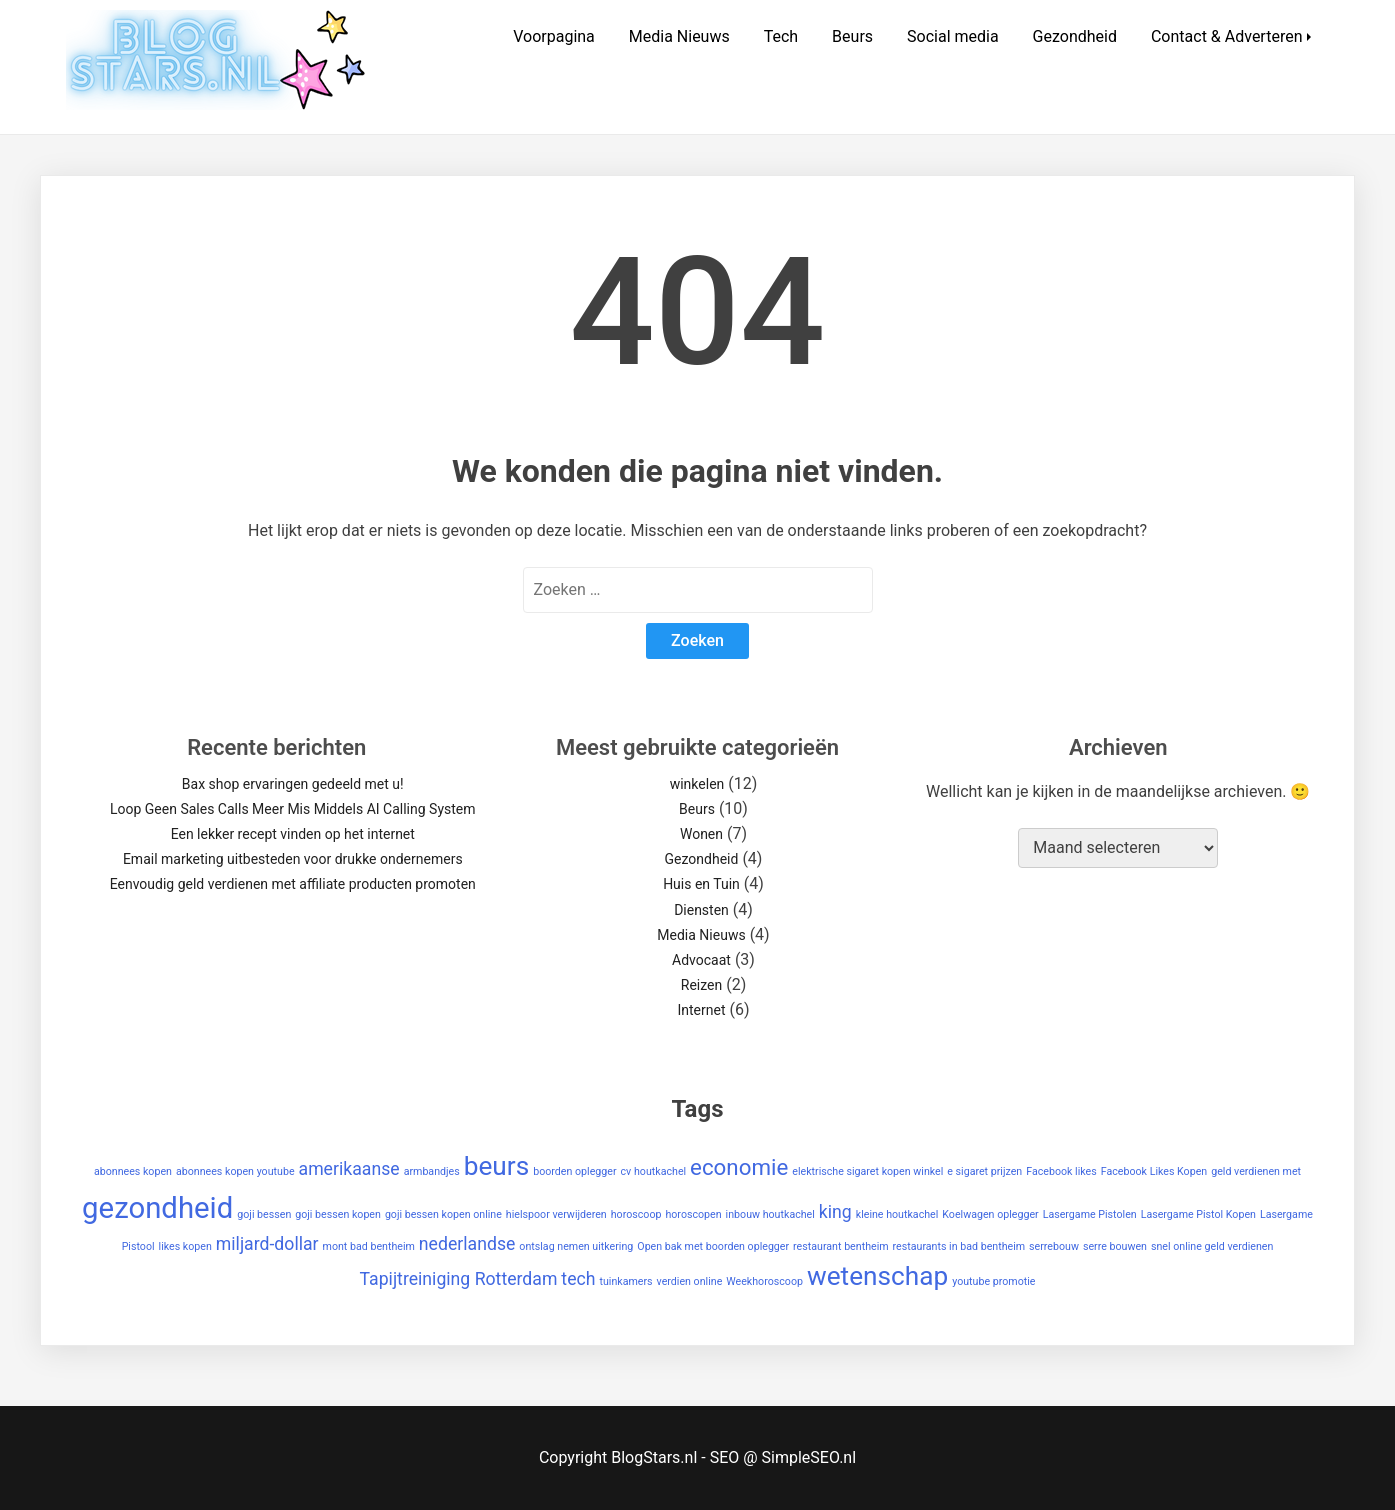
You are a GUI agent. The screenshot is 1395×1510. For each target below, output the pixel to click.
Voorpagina (554, 36)
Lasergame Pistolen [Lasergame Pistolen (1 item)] (1090, 1214)
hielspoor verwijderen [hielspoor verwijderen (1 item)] (556, 1214)
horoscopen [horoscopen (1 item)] (693, 1214)
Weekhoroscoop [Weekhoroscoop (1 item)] (764, 1281)
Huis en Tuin (701, 884)
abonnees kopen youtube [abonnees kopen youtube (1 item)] (235, 1171)
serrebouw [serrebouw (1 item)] (1054, 1246)
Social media (953, 36)
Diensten (701, 910)
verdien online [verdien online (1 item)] (690, 1281)
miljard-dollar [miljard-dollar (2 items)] (267, 1244)
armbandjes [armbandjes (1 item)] (432, 1171)
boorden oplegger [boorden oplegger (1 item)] (574, 1171)
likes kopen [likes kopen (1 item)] (185, 1246)
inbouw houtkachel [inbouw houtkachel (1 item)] (770, 1214)
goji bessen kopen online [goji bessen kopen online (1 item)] (443, 1214)
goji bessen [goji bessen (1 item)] (264, 1214)
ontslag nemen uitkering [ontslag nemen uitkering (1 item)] (576, 1246)
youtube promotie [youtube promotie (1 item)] (993, 1281)
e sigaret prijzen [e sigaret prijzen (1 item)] (984, 1171)
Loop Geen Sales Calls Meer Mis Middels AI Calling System (293, 809)
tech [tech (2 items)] (578, 1279)
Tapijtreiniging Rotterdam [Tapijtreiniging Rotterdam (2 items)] (459, 1279)
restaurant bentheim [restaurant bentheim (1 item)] (841, 1246)
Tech (781, 36)
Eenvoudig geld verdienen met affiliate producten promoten (293, 884)
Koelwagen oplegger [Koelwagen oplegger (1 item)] (990, 1214)
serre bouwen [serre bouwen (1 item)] (1115, 1246)
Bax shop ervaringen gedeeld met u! (293, 784)
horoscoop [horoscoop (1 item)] (636, 1214)
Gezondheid (1075, 36)
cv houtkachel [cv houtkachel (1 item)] (654, 1171)
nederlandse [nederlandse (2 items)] (467, 1244)
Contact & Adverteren (1227, 36)
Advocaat (701, 960)
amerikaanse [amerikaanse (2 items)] (349, 1169)
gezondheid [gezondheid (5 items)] (157, 1208)
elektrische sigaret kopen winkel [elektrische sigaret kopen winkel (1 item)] (867, 1171)
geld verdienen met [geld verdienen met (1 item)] (1256, 1171)
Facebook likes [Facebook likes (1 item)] (1061, 1171)
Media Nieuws (679, 36)
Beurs (852, 36)
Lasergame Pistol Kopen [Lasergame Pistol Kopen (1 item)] (1198, 1214)
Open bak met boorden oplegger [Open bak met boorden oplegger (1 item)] (713, 1246)
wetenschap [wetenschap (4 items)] (877, 1276)
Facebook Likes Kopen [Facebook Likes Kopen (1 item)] (1154, 1171)
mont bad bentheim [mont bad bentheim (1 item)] (369, 1246)
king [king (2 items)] (835, 1212)
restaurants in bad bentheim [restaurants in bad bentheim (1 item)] (959, 1246)
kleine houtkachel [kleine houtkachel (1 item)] (897, 1214)
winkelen (697, 784)
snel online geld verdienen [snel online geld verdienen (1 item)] (1212, 1246)
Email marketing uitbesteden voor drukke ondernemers (293, 859)
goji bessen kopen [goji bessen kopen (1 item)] (338, 1214)
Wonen (701, 834)
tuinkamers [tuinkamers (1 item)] (625, 1281)
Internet (701, 1010)
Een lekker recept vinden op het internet (293, 834)
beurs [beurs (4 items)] (497, 1166)
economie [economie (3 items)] (739, 1167)
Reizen (701, 985)
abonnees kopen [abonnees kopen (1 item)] (133, 1171)
